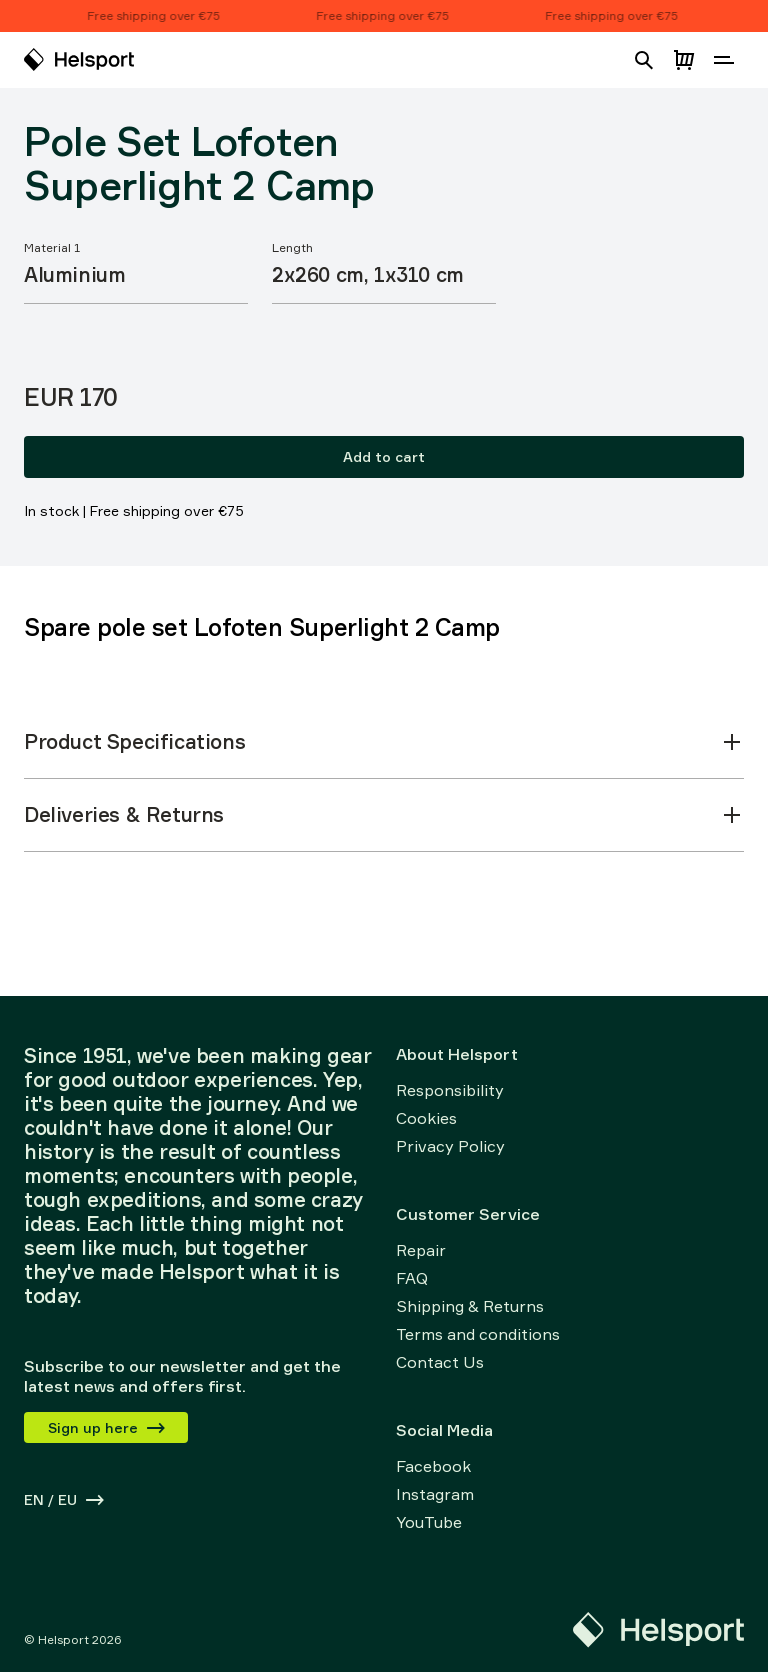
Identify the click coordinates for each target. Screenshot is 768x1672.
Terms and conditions (478, 1334)
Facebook (433, 1466)
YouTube (429, 1522)
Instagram (435, 1494)
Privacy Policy (450, 1146)
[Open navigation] (724, 60)
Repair (421, 1250)
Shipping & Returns (470, 1306)
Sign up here (107, 1427)
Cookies (426, 1118)
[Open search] (644, 60)
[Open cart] (684, 60)
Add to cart (384, 456)
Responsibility (450, 1090)
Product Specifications (384, 741)
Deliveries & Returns (384, 814)
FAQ (412, 1278)
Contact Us (440, 1362)
